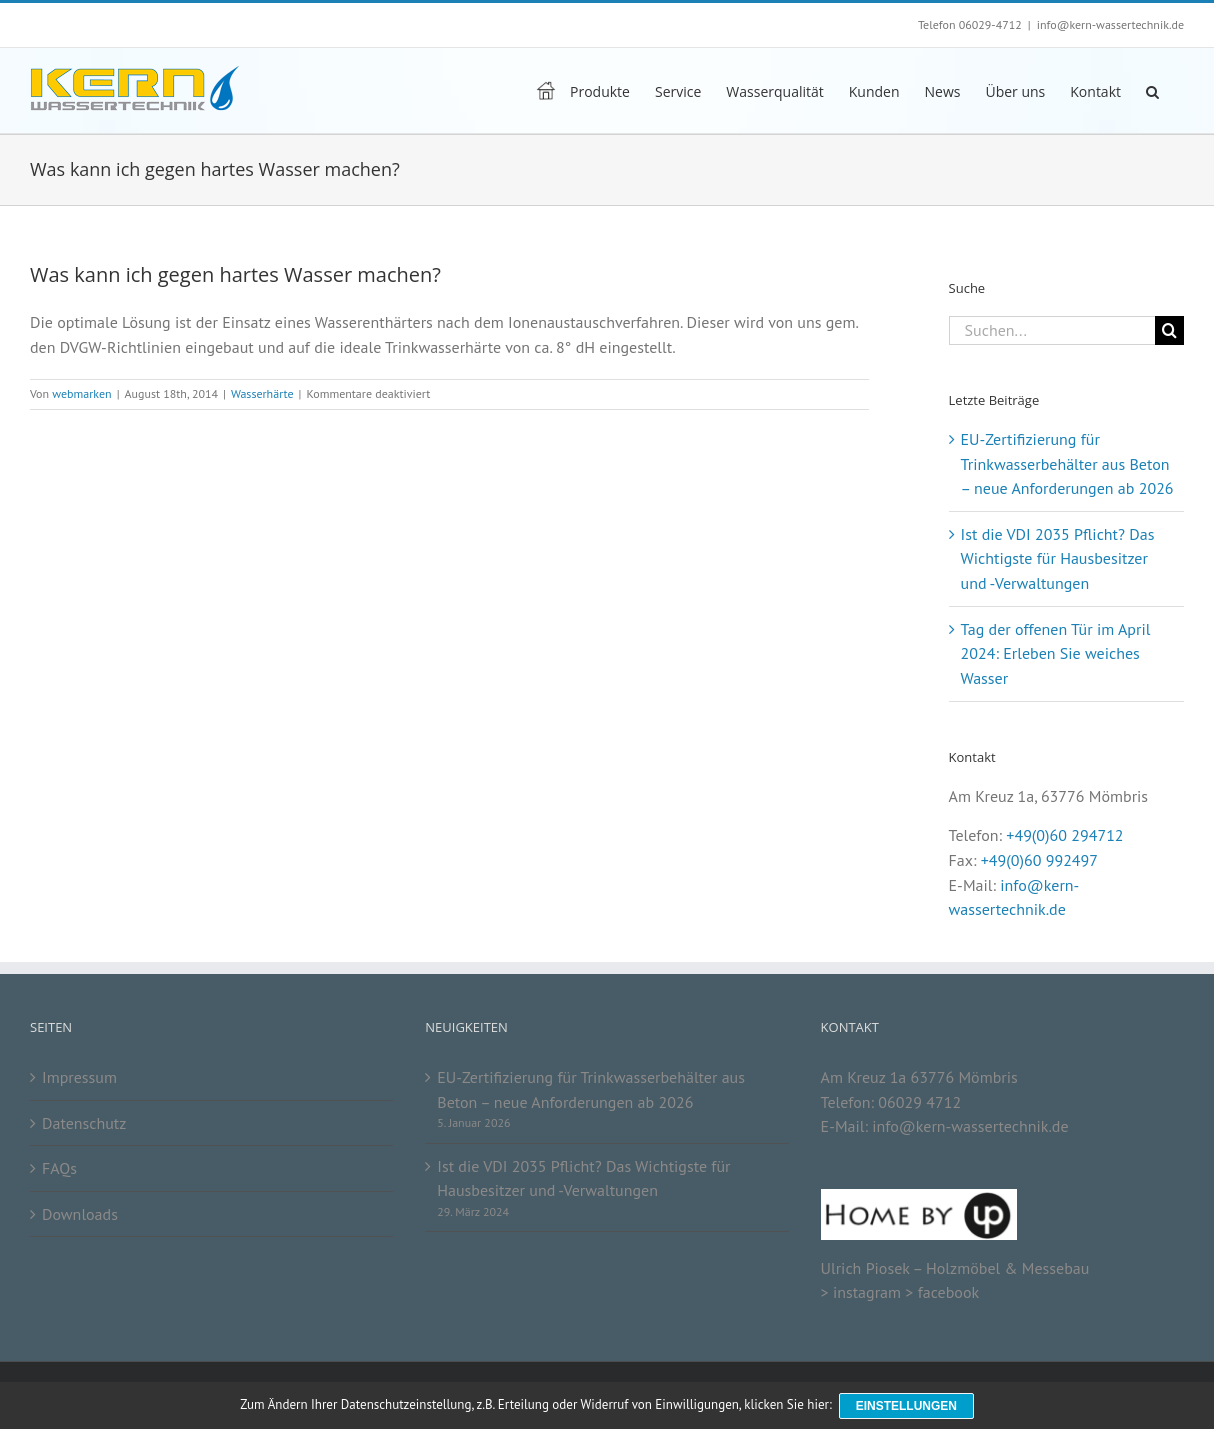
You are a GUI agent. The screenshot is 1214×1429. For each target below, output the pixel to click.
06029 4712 (919, 1102)
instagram (867, 1292)
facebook (948, 1292)
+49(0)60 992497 (1039, 860)
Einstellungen (907, 1407)
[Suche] (1169, 330)
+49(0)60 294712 (1064, 835)
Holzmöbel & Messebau (1007, 1268)
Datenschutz (84, 1123)
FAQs (59, 1168)
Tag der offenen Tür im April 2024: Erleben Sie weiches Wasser (1056, 653)
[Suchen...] (1052, 330)
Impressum (79, 1077)
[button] (1152, 90)
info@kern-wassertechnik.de (1110, 24)
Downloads (80, 1214)
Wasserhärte (262, 393)
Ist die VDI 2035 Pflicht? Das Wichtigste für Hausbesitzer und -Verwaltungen (1058, 558)
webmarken (81, 393)
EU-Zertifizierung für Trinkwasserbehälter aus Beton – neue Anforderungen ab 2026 (1067, 463)
